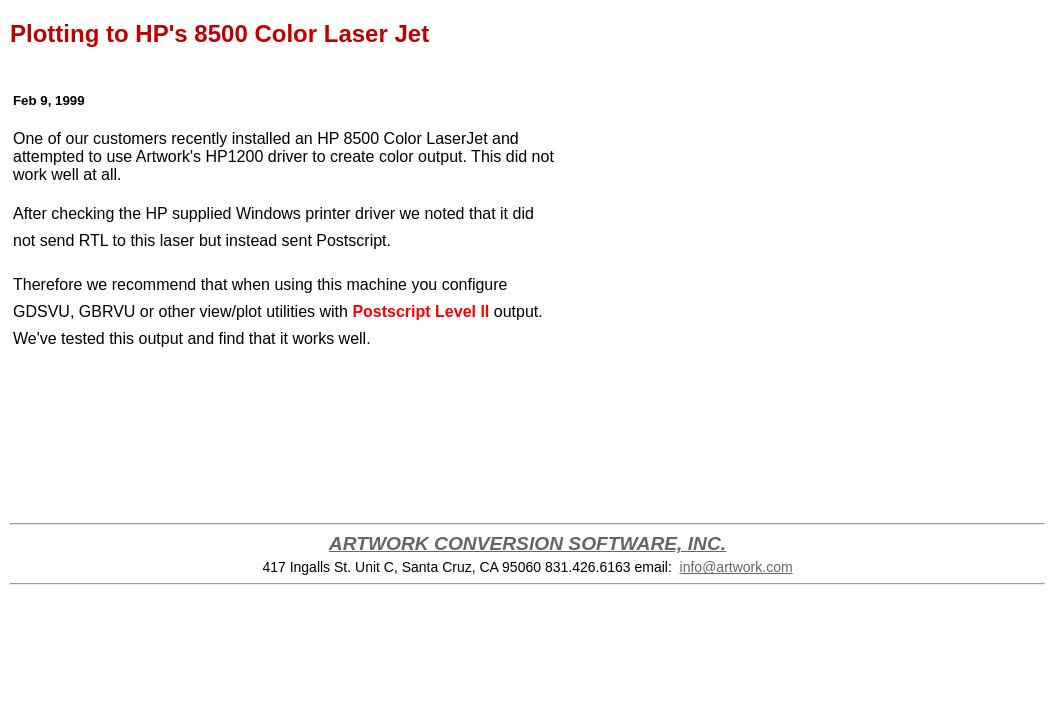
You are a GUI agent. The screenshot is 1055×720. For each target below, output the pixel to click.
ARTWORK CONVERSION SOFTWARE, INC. (527, 543)
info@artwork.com (736, 567)
